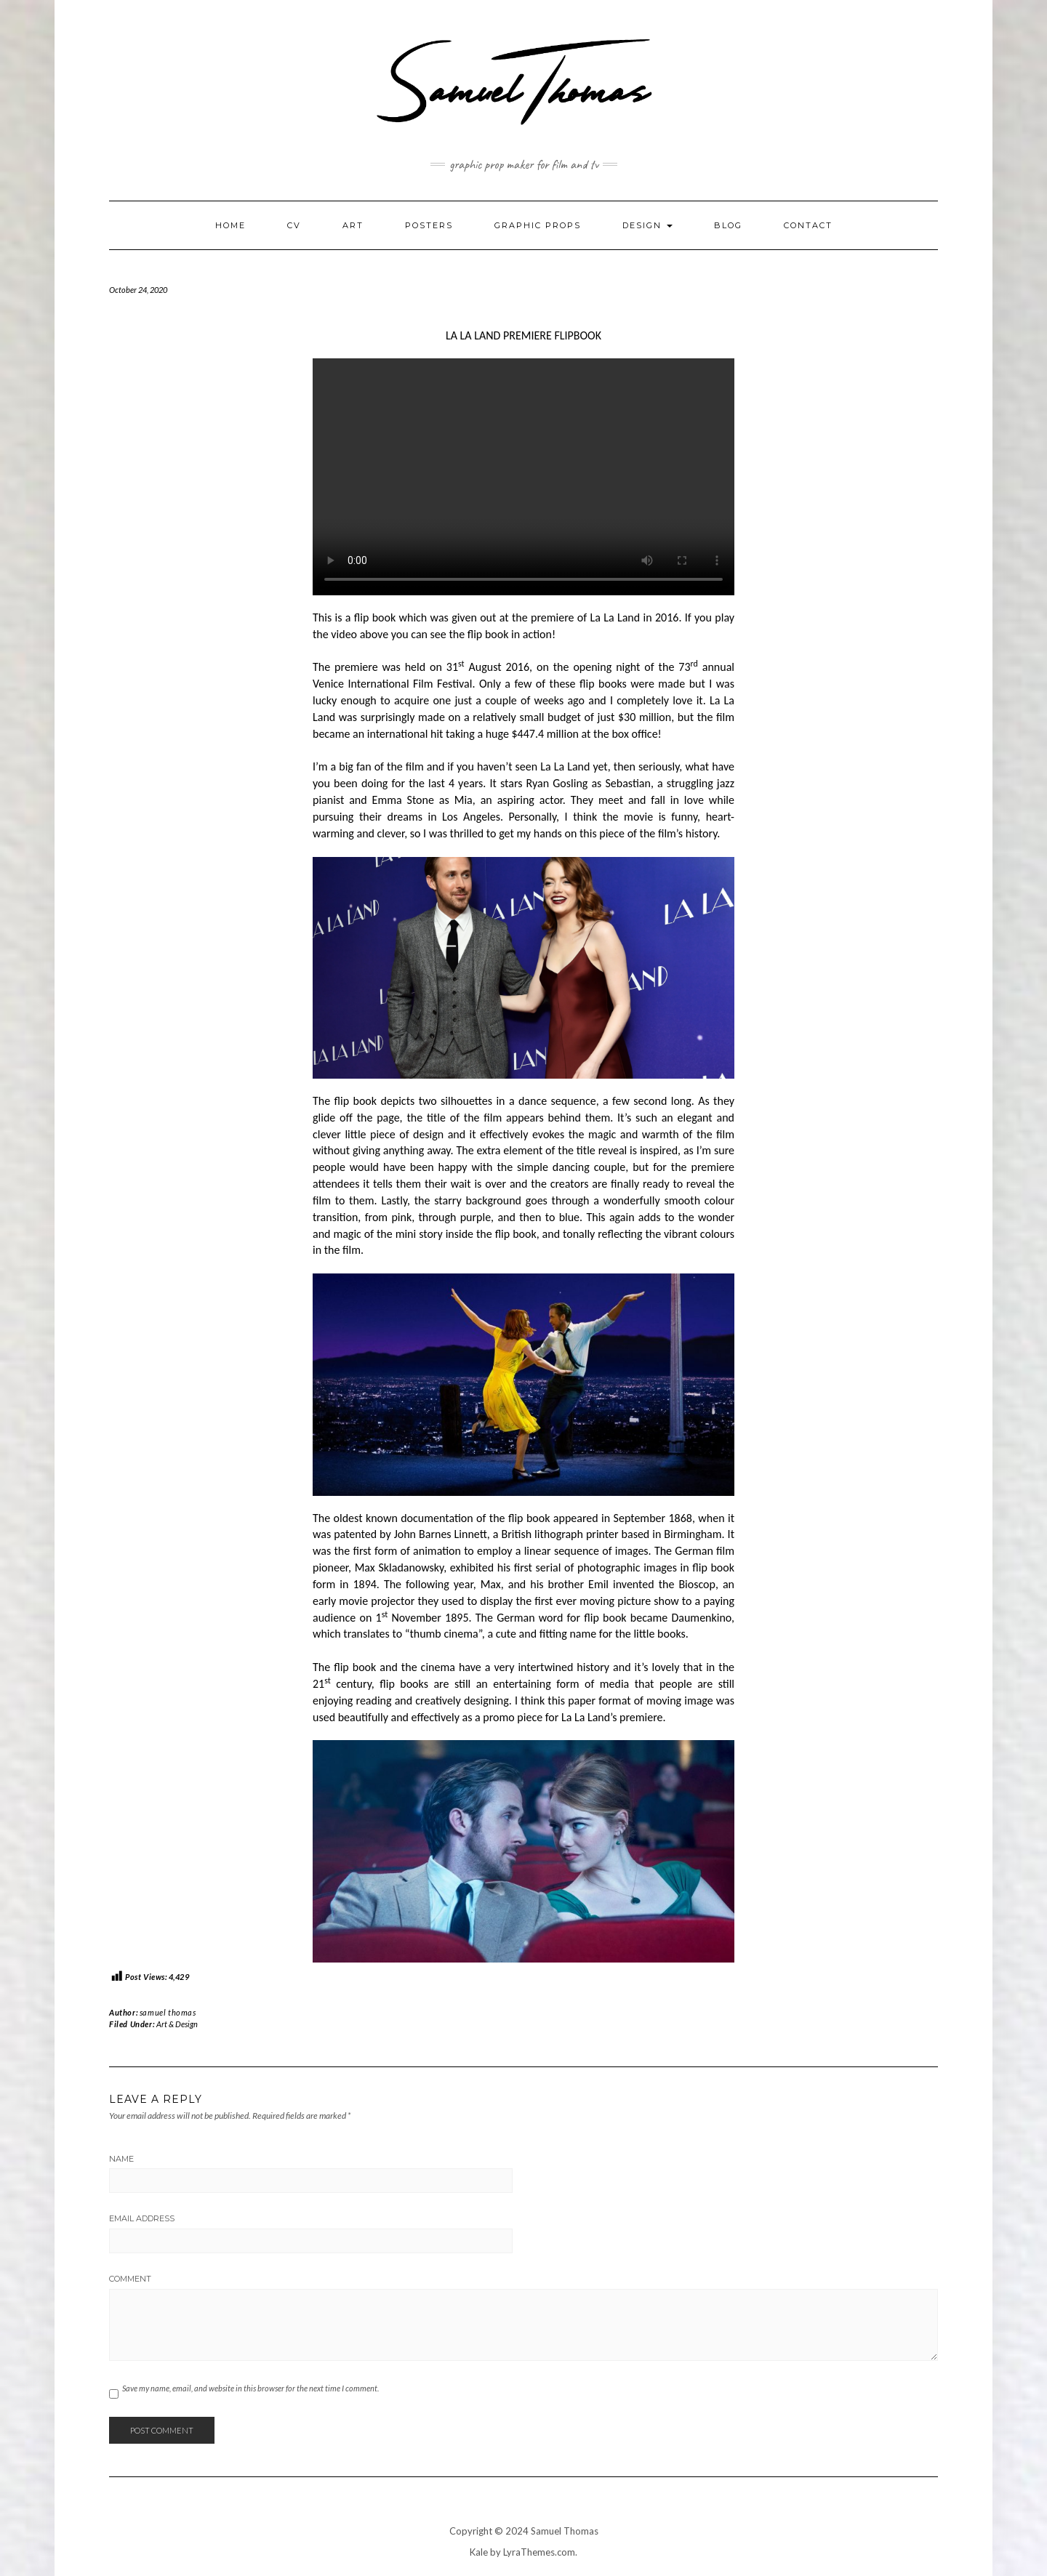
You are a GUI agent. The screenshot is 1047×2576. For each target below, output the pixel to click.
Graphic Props (537, 225)
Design (647, 225)
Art (353, 225)
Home (230, 225)
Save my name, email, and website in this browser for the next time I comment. (250, 2388)
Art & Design (177, 2024)
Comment (130, 2279)
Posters (429, 225)
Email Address (141, 2218)
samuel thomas (168, 2012)
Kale (479, 2552)
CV (294, 225)
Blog (728, 225)
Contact (808, 225)
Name (121, 2159)
